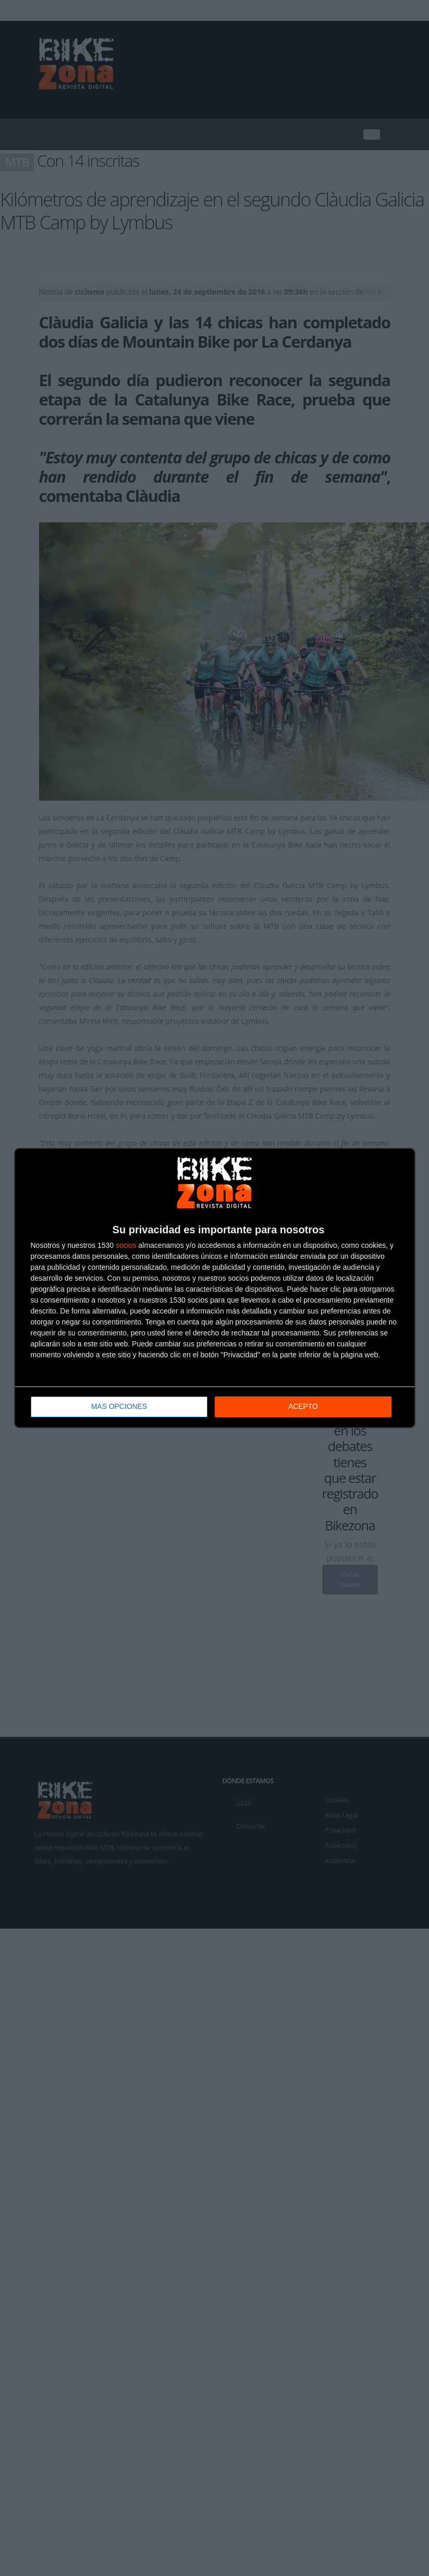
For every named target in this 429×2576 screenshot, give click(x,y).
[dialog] (214, 1288)
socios (126, 1245)
